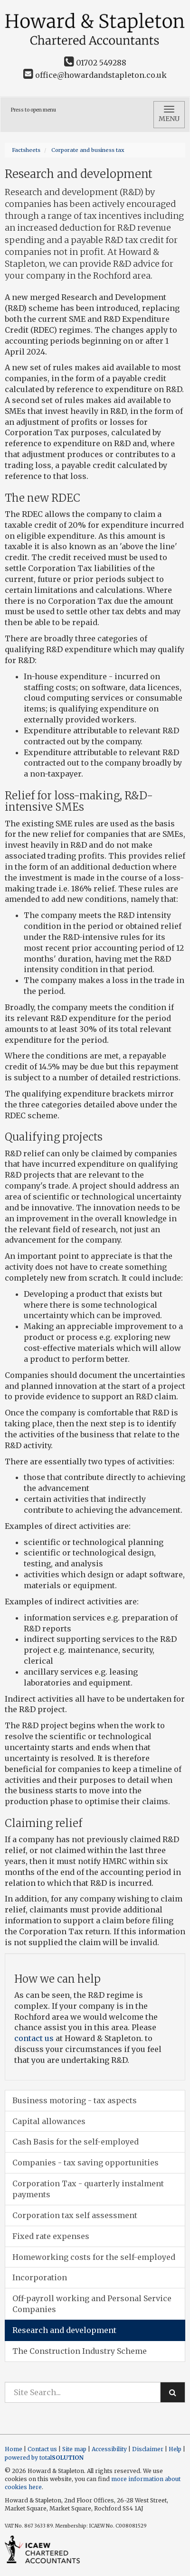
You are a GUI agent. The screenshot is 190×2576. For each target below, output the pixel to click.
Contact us (42, 2449)
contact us (34, 2038)
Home (13, 2449)
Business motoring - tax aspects (74, 2100)
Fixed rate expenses (50, 2236)
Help (175, 2449)
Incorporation (39, 2277)
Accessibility (109, 2449)
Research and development (64, 2330)
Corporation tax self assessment (74, 2215)
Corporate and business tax (87, 150)
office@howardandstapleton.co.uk (95, 75)
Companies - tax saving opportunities (85, 2162)
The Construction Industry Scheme (79, 2351)
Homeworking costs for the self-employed (93, 2257)
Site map (74, 2449)
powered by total (44, 2457)
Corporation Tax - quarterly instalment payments (88, 2189)
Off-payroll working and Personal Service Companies (91, 2304)
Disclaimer (147, 2449)
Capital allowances (49, 2121)
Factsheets (26, 150)
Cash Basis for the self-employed (75, 2141)
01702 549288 (95, 62)
